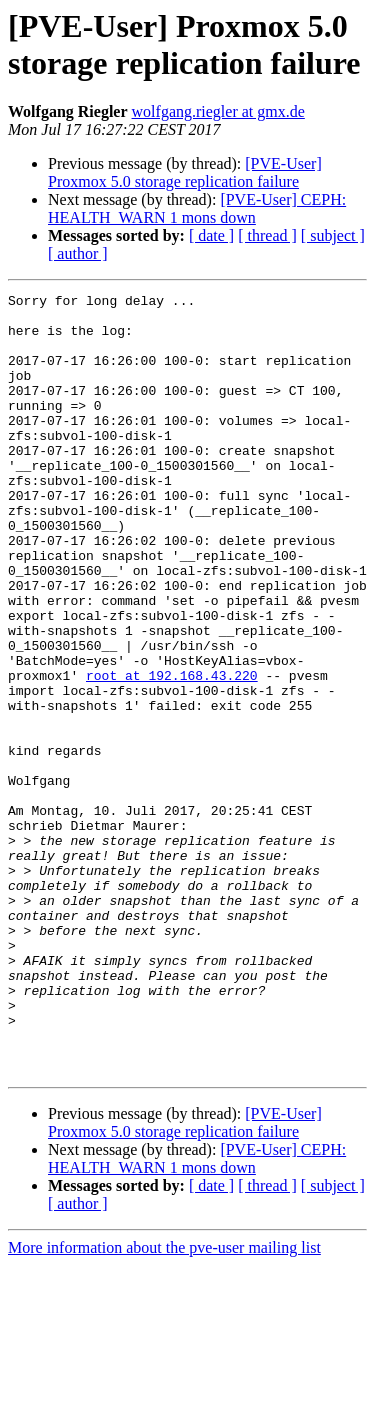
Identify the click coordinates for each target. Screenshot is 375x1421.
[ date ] (211, 235)
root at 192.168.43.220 (172, 753)
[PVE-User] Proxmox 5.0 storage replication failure (185, 172)
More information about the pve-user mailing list (164, 1403)
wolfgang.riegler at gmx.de (218, 111)
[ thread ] (267, 235)
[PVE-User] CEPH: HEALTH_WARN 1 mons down (197, 208)
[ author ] (78, 253)
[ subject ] (333, 235)
